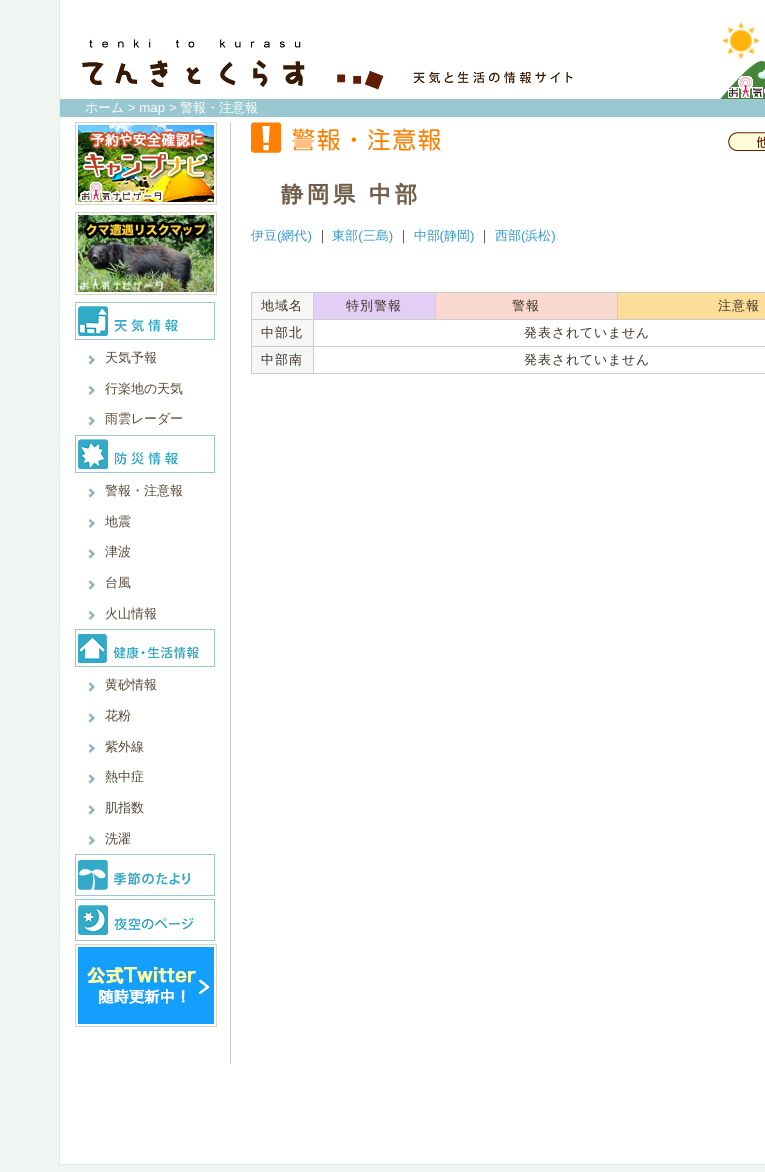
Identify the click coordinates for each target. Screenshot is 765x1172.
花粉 (118, 715)
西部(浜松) (525, 235)
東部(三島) (362, 235)
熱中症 (124, 776)
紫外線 (124, 746)
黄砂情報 (131, 684)
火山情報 (131, 613)
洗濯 (118, 838)
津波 (118, 551)
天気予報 (131, 357)
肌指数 (124, 807)
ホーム (104, 107)
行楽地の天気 (144, 388)
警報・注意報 (144, 490)
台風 (118, 582)
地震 (118, 521)
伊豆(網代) (281, 235)
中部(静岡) (444, 235)
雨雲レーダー (144, 418)
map (152, 107)
